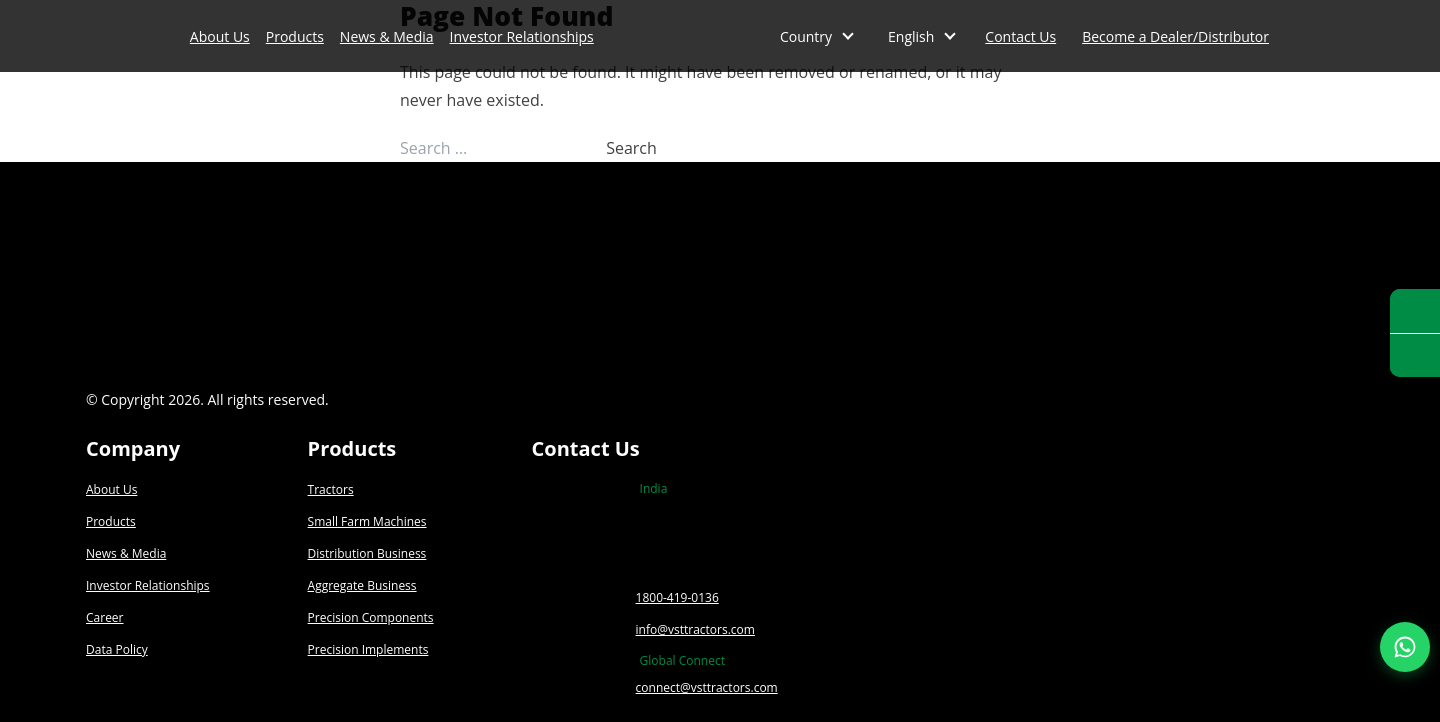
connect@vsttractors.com (707, 687)
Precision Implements (368, 649)
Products (295, 36)
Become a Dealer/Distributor (1175, 36)
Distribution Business (367, 553)
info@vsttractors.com (695, 629)
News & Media (387, 36)
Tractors (331, 489)
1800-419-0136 (677, 597)
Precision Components (371, 617)
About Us (220, 36)
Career (105, 617)
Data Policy (117, 649)
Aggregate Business (362, 585)
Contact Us (1020, 36)
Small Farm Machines (367, 521)
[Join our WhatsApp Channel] (1405, 647)
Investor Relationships (522, 36)
